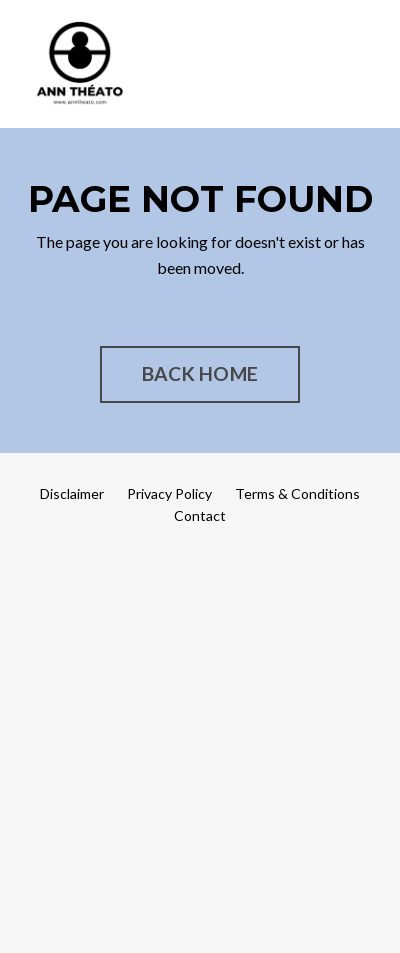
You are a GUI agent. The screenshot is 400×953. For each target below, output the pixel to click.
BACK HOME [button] (200, 373)
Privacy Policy (169, 493)
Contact (200, 515)
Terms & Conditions (297, 493)
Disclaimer (72, 493)
